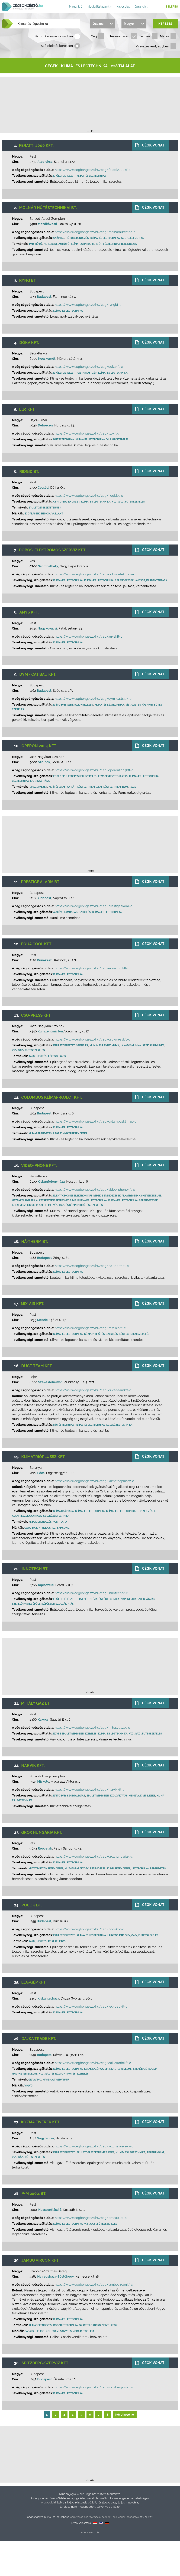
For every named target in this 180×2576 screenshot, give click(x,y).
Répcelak (47, 1874)
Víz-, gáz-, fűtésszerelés (130, 509)
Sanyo (66, 2365)
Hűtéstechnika (65, 446)
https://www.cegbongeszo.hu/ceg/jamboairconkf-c (96, 2318)
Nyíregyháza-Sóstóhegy (57, 2310)
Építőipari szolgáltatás (71, 1821)
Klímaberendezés (42, 1150)
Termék (144, 36)
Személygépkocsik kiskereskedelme (110, 2101)
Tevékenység (120, 36)
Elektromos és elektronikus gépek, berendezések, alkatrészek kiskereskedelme (109, 1212)
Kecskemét (48, 360)
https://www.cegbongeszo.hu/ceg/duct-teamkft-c (95, 1413)
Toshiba (90, 2365)
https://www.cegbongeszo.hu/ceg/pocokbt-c (91, 1960)
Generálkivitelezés (144, 1821)
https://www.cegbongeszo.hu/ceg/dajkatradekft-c (95, 2095)
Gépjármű (37, 2112)
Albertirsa (47, 162)
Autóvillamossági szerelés (74, 926)
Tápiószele (48, 1609)
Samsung (65, 1551)
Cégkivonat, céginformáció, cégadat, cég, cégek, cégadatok (104, 2552)
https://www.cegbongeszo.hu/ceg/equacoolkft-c (94, 983)
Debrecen (47, 432)
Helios (48, 1551)
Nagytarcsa (47, 2171)
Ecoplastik (34, 521)
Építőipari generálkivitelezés (75, 718)
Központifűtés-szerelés (103, 1356)
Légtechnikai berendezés (122, 244)
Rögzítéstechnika (67, 2359)
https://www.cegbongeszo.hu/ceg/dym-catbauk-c (95, 712)
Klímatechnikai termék (88, 244)
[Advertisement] (90, 104)
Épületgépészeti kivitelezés (97, 2185)
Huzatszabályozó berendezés (87, 1894)
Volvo (31, 2118)
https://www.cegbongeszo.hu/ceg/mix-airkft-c (92, 1350)
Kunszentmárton (52, 1047)
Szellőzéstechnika (121, 1448)
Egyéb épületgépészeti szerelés (77, 790)
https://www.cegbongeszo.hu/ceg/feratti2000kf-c (94, 170)
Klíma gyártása (65, 1534)
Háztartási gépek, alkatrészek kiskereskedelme (46, 1217)
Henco (47, 521)
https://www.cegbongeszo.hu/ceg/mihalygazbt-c (94, 1752)
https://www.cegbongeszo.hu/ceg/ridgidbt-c (91, 503)
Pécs (43, 1496)
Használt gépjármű (58, 2112)
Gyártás (60, 238)
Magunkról (76, 7)
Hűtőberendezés (79, 238)
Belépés (172, 7)
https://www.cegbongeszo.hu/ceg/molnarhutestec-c (97, 232)
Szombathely (50, 574)
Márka (164, 36)
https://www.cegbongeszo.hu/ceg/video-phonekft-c (97, 1206)
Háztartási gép (89, 374)
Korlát (73, 801)
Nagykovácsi (49, 641)
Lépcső (55, 1072)
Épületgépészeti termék (47, 515)
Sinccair (78, 2365)
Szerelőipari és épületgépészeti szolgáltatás (45, 1628)
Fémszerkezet (40, 801)
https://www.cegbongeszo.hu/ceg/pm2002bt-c (93, 2251)
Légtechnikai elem (91, 801)
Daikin (38, 1551)
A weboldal (49, 2537)
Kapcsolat (123, 7)
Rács (135, 801)
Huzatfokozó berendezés (48, 1894)
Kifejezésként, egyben (152, 46)
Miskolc (45, 1807)
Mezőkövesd (49, 224)
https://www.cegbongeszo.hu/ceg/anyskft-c (90, 649)
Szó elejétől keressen (57, 46)
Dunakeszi (47, 975)
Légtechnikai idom (117, 801)
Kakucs (45, 1744)
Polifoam (54, 2365)
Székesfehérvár (52, 1405)
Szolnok (46, 776)
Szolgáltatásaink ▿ (99, 7)
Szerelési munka (134, 238)
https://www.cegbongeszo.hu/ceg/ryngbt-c (90, 306)
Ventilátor (62, 1545)
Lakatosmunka (133, 1061)
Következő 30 (124, 2449)
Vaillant (59, 521)
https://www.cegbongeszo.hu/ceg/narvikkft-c (92, 1815)
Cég (94, 36)
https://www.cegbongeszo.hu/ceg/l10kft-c (89, 440)
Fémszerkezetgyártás (115, 790)
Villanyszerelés (119, 446)
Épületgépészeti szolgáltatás (109, 1821)
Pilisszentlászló (51, 2243)
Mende (44, 1342)
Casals (31, 2365)
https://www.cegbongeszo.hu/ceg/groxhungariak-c (96, 1882)
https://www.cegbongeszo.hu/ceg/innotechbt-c (93, 1617)
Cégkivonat (151, 145)
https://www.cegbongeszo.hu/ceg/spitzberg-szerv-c (97, 2422)
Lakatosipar (118, 1966)
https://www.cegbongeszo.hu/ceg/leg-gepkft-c (93, 2038)
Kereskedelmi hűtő (59, 244)
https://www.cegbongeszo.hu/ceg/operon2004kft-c (96, 784)
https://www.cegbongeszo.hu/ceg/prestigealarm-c (95, 921)
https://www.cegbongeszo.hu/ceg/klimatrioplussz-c (96, 1505)
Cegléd (45, 495)
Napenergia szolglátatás (140, 1623)
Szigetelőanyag (92, 2359)
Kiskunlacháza (50, 2030)
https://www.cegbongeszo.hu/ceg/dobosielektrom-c (97, 582)
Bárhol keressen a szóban (54, 36)
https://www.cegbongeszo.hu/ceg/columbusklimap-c (98, 1138)
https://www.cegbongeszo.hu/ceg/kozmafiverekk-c (96, 2179)
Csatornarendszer (68, 509)
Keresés (165, 23)
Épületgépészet (66, 175)
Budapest (46, 297)
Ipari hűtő (37, 244)
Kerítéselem (59, 801)
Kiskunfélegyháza (53, 1198)
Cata (30, 1551)
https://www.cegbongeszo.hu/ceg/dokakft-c (91, 368)
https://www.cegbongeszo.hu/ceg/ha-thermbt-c (94, 1283)
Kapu (34, 1072)
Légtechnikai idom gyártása (33, 795)
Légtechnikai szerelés (136, 1356)
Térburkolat (23, 2190)
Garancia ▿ (141, 7)
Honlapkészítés (90, 2567)
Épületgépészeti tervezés (72, 1623)
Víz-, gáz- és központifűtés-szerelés (80, 1222)
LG (55, 1551)
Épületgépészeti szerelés (72, 1061)
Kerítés (44, 1072)
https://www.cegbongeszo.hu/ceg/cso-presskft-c (94, 1055)
